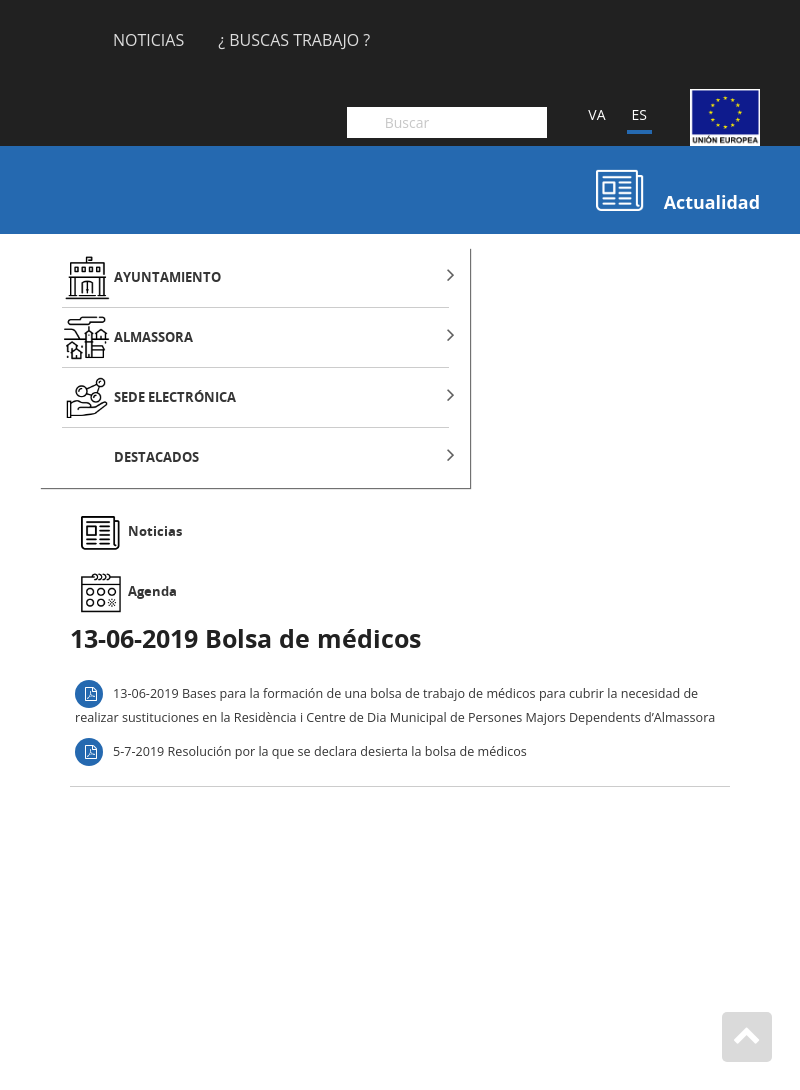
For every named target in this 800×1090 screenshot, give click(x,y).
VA (596, 114)
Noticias (148, 41)
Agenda (152, 591)
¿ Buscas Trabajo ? (294, 41)
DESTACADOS (156, 457)
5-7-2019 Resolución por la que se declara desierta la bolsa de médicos (320, 750)
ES (639, 114)
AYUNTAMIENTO (167, 277)
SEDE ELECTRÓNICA (175, 397)
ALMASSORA (153, 337)
